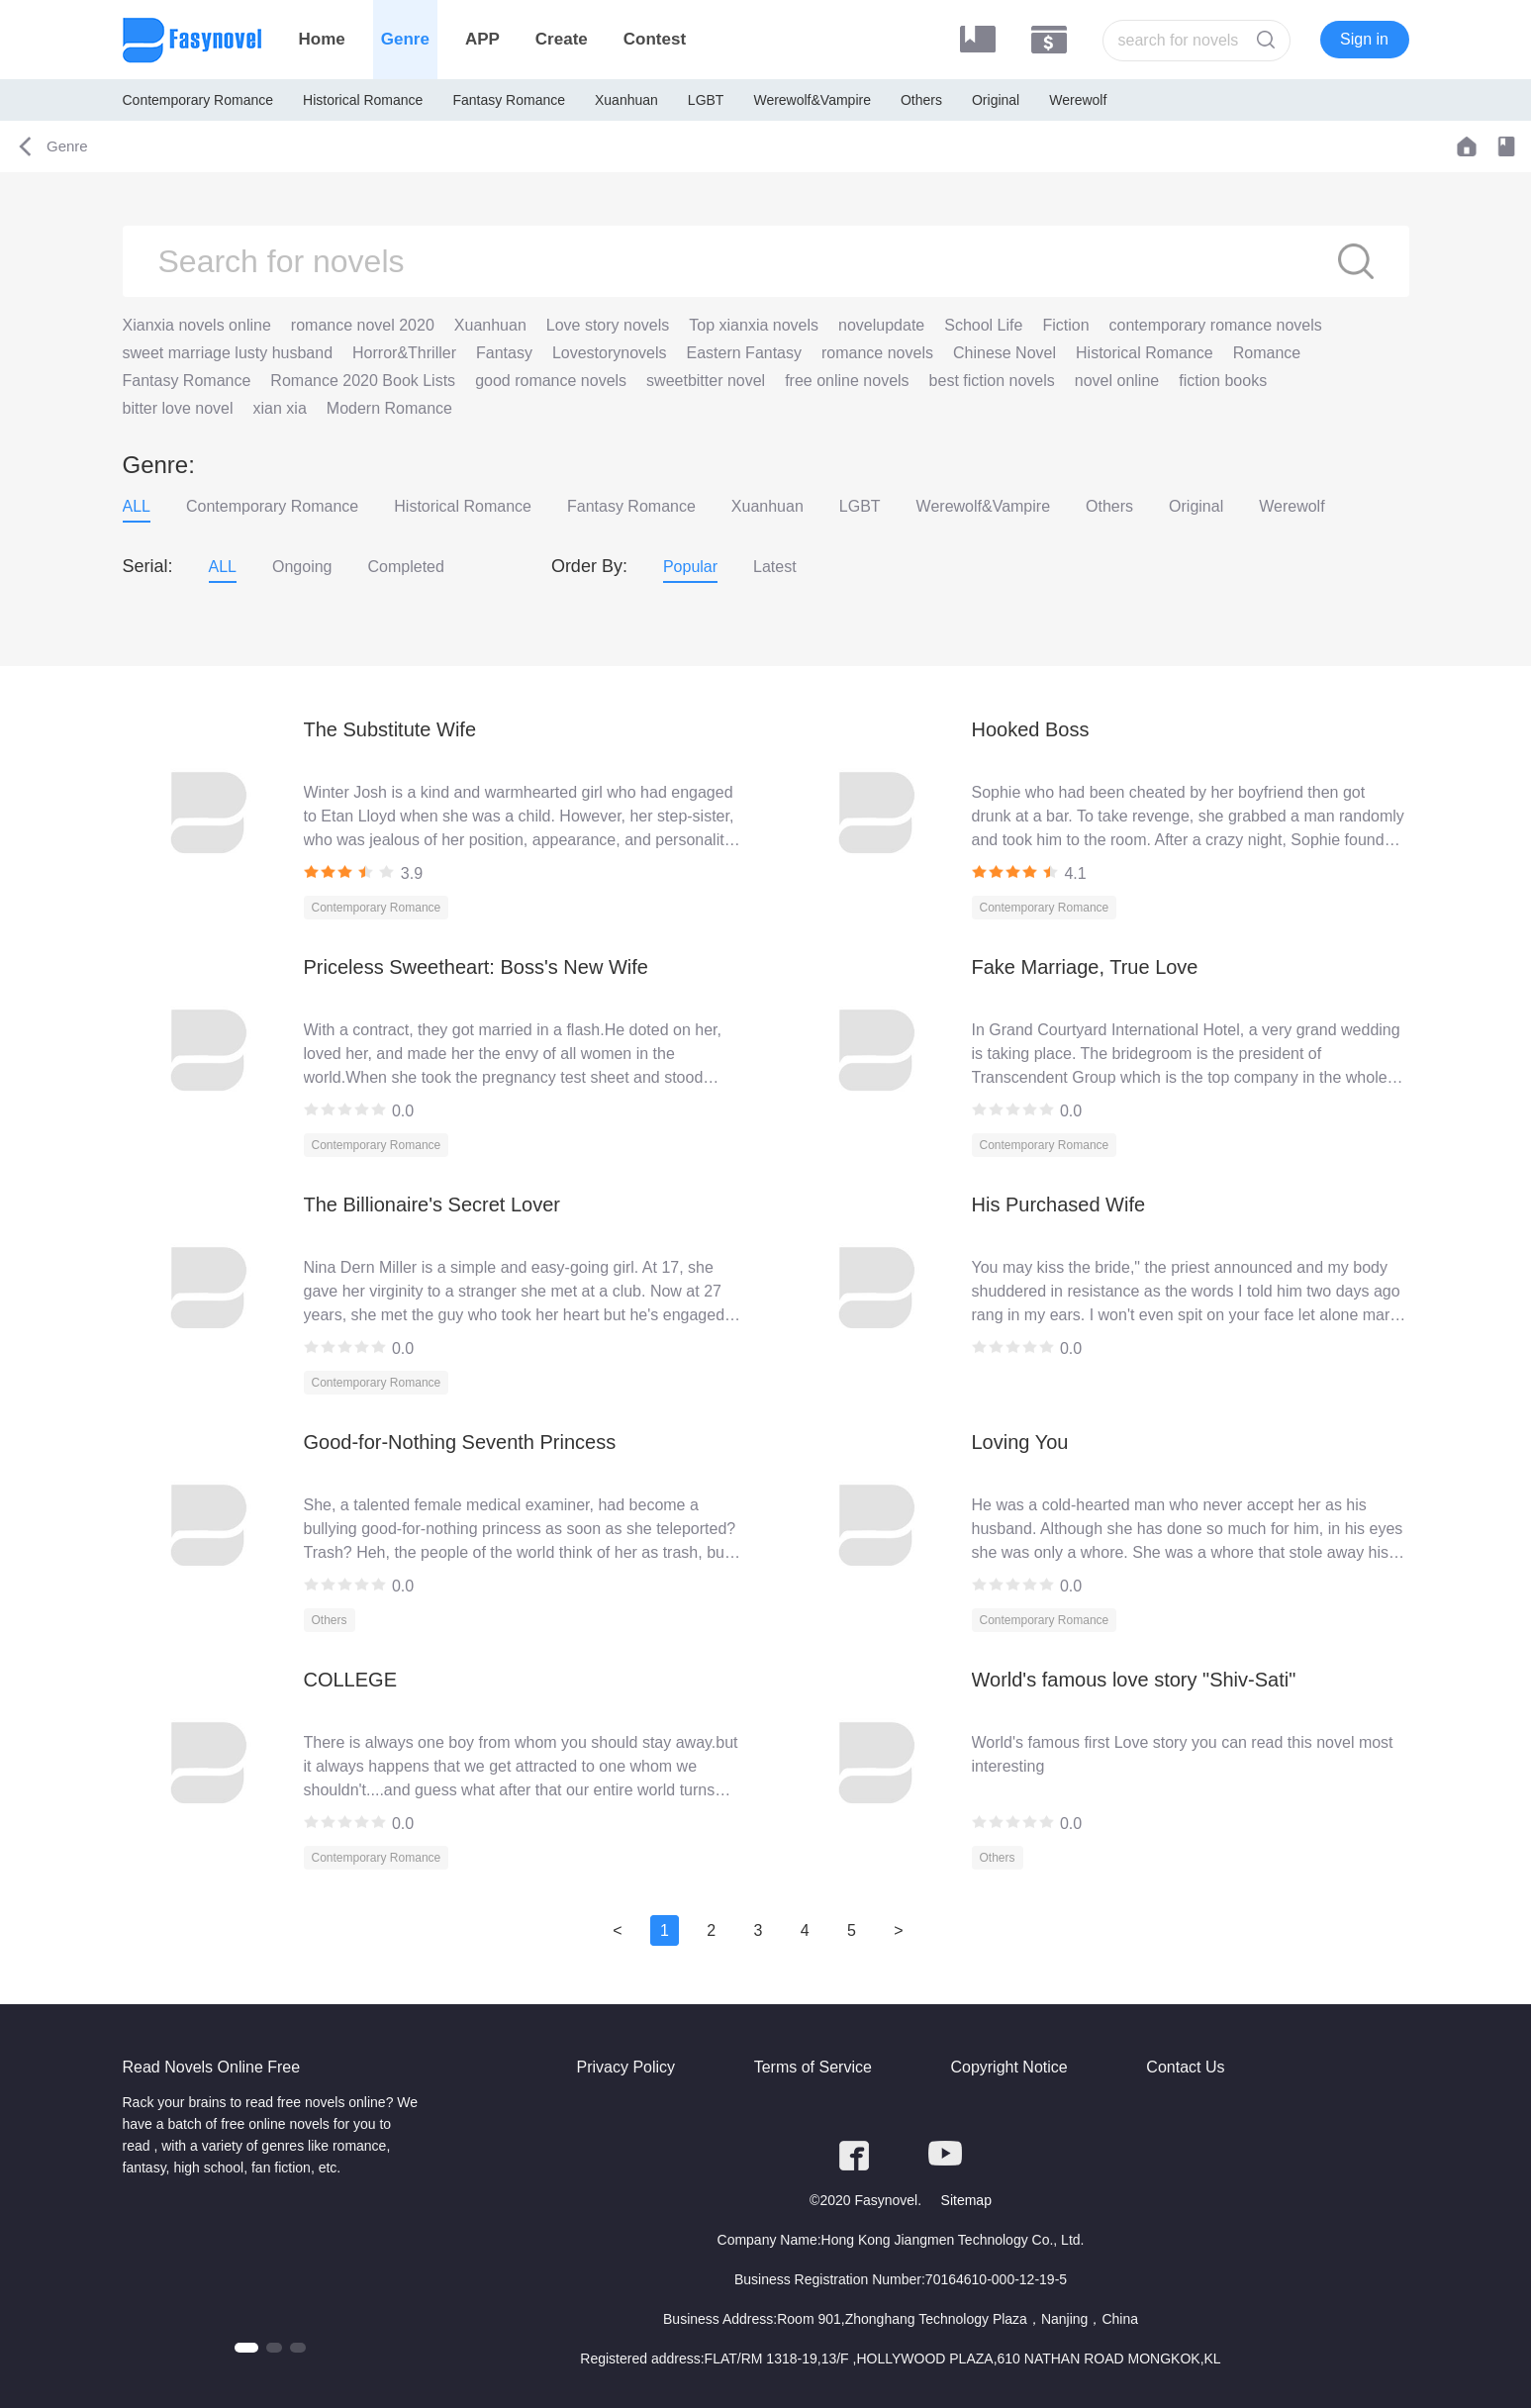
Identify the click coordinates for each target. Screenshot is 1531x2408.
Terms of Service (813, 2067)
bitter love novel (178, 408)
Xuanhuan (626, 100)
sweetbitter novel (705, 380)
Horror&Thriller (404, 352)
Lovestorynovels (609, 352)
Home (322, 39)
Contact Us (1185, 2067)
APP (482, 39)
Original (995, 100)
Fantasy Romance (508, 100)
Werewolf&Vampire (812, 100)
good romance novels (550, 380)
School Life (983, 325)
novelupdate (881, 325)
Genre (405, 39)
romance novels (877, 352)
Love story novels (608, 325)
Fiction (1065, 325)
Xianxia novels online (197, 325)
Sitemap (966, 2200)
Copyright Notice (1008, 2067)
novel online (1117, 380)
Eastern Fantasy (745, 352)
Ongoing (302, 566)
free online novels (847, 380)
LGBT (706, 100)
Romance (1266, 352)
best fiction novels (992, 380)
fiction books (1223, 380)
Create (561, 39)
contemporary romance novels (1215, 325)
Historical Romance (363, 100)
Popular (690, 566)
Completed (406, 566)
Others (921, 100)
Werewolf (1077, 100)
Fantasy (504, 352)
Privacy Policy (626, 2067)
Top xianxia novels (753, 325)
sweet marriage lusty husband (228, 352)
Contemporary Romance (198, 100)
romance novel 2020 (362, 325)
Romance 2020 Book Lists (362, 380)
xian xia (280, 408)
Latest (775, 566)
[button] (246, 2348)
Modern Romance (389, 408)
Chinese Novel (1004, 352)
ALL (136, 506)
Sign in (1364, 39)
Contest (654, 39)
